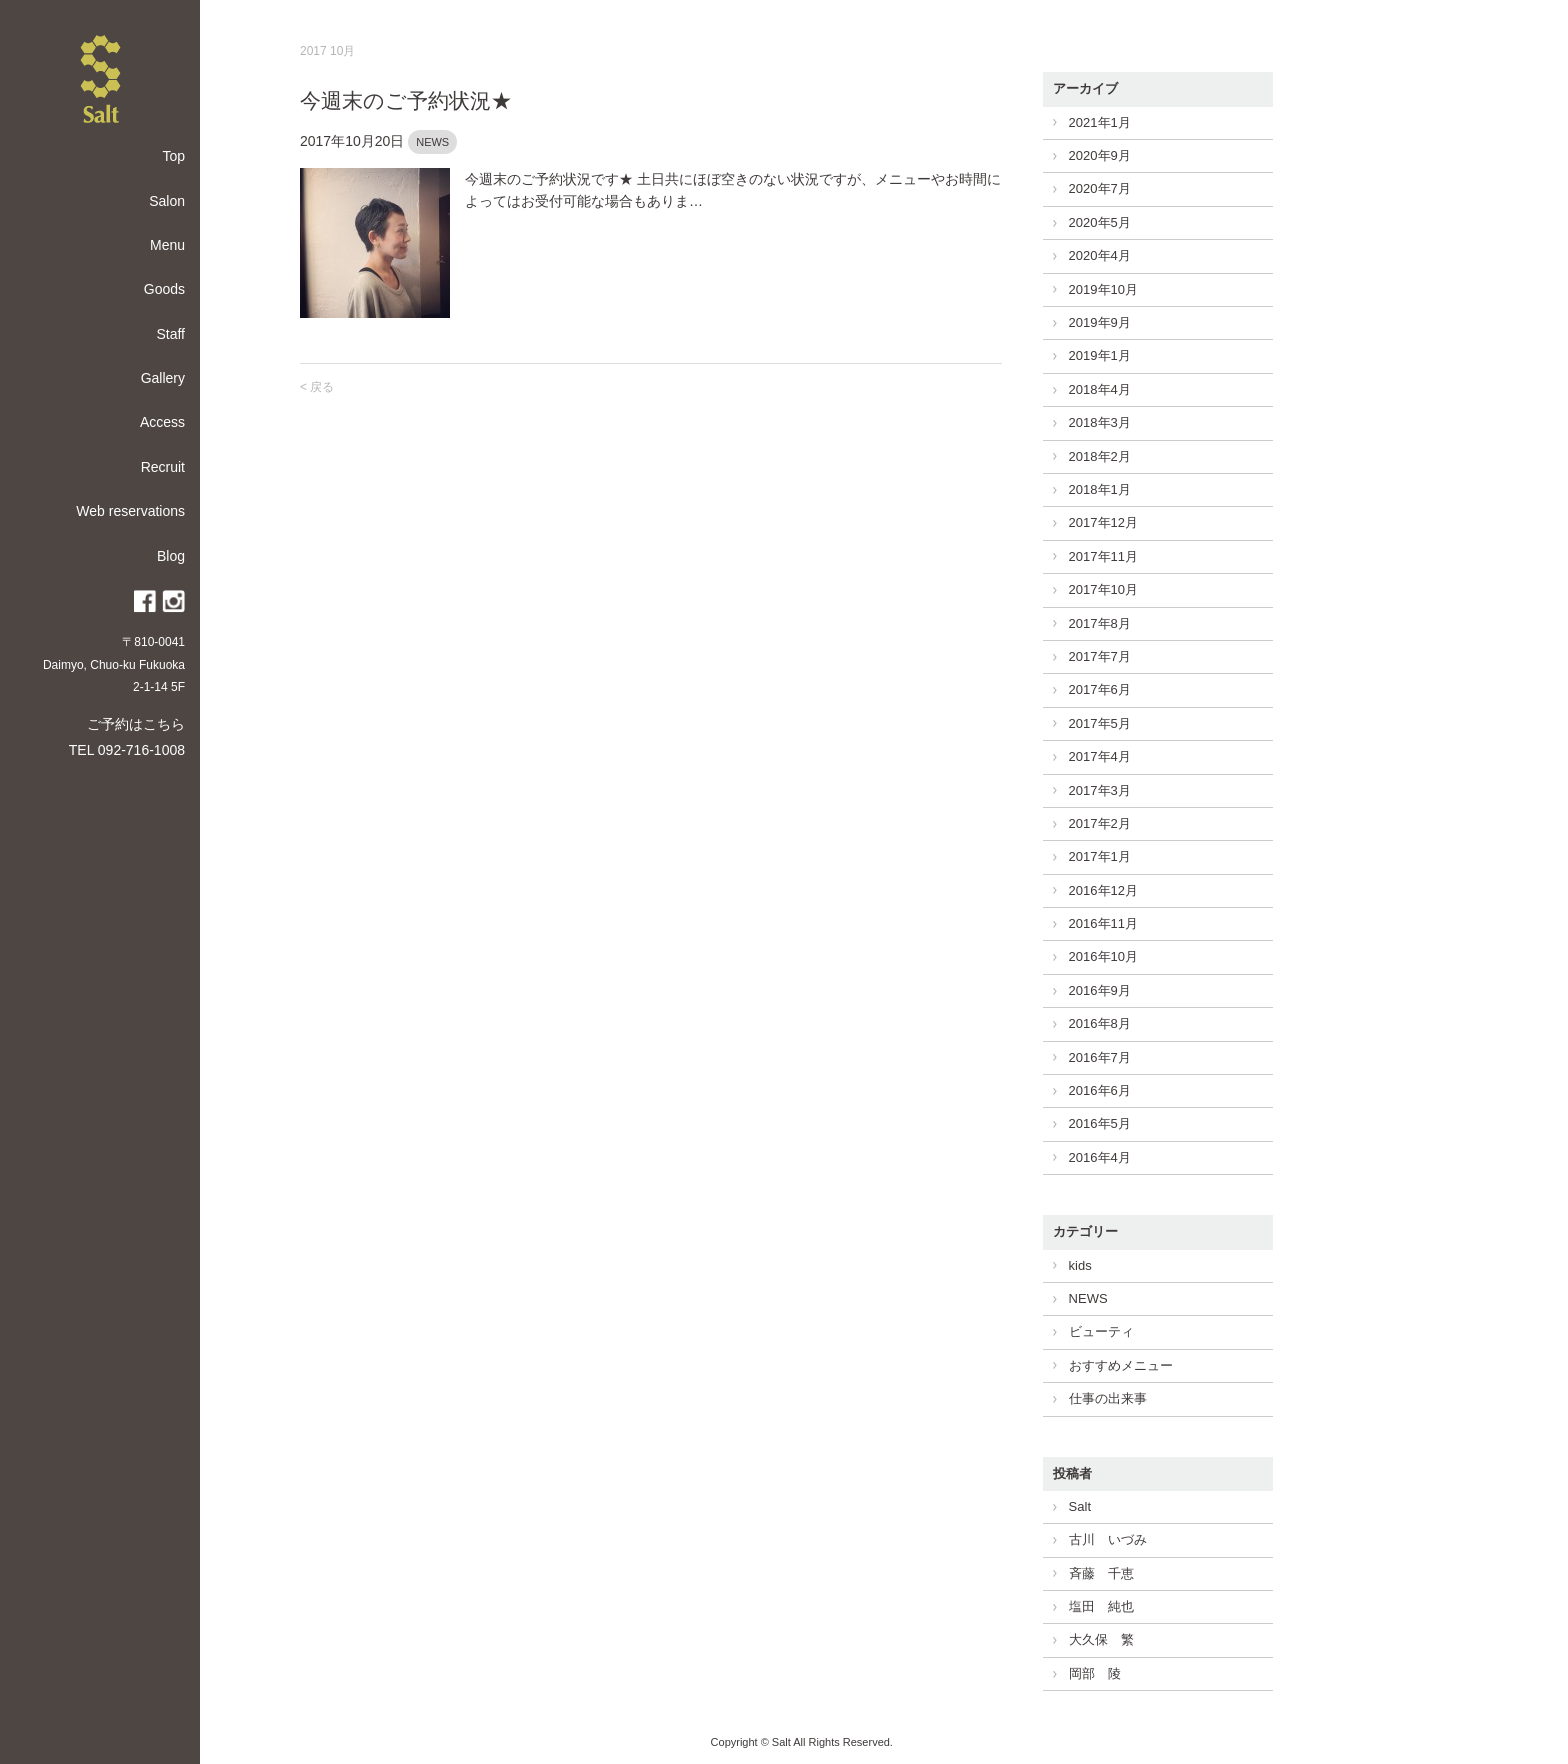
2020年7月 (1100, 188)
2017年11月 (1103, 556)
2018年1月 (1100, 489)
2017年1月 (1100, 856)
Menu (167, 245)
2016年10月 (1103, 956)
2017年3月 (1100, 790)
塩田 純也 (1101, 1606)
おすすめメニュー (1121, 1365)
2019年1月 (1100, 355)
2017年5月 (1100, 723)
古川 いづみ (1108, 1539)
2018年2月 (1100, 456)
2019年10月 (1103, 289)
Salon (167, 201)
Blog (171, 556)
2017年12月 (1103, 522)
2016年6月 (1100, 1090)
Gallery (163, 378)
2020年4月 (1100, 255)
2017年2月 (1100, 823)
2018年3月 (1100, 422)
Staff (170, 334)
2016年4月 (1100, 1157)
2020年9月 (1100, 155)
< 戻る (317, 387)
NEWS (432, 142)
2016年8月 (1100, 1023)
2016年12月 (1103, 890)
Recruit (163, 467)
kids (1080, 1265)
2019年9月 (1100, 322)
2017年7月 (1100, 656)
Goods (164, 289)
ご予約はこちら (136, 724)
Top (173, 156)
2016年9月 (1100, 990)
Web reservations (130, 511)
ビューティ (1101, 1331)
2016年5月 (1100, 1123)
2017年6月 (1100, 689)
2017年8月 (1100, 623)
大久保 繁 (1101, 1639)
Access (162, 422)
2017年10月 (1103, 589)
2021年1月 (1100, 122)
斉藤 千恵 (1101, 1573)
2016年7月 (1100, 1057)
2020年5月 (1100, 222)
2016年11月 (1103, 923)
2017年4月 (1100, 756)
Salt (1080, 1506)
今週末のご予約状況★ (406, 100)
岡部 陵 (1095, 1673)
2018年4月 (1100, 389)
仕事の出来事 (1108, 1398)
